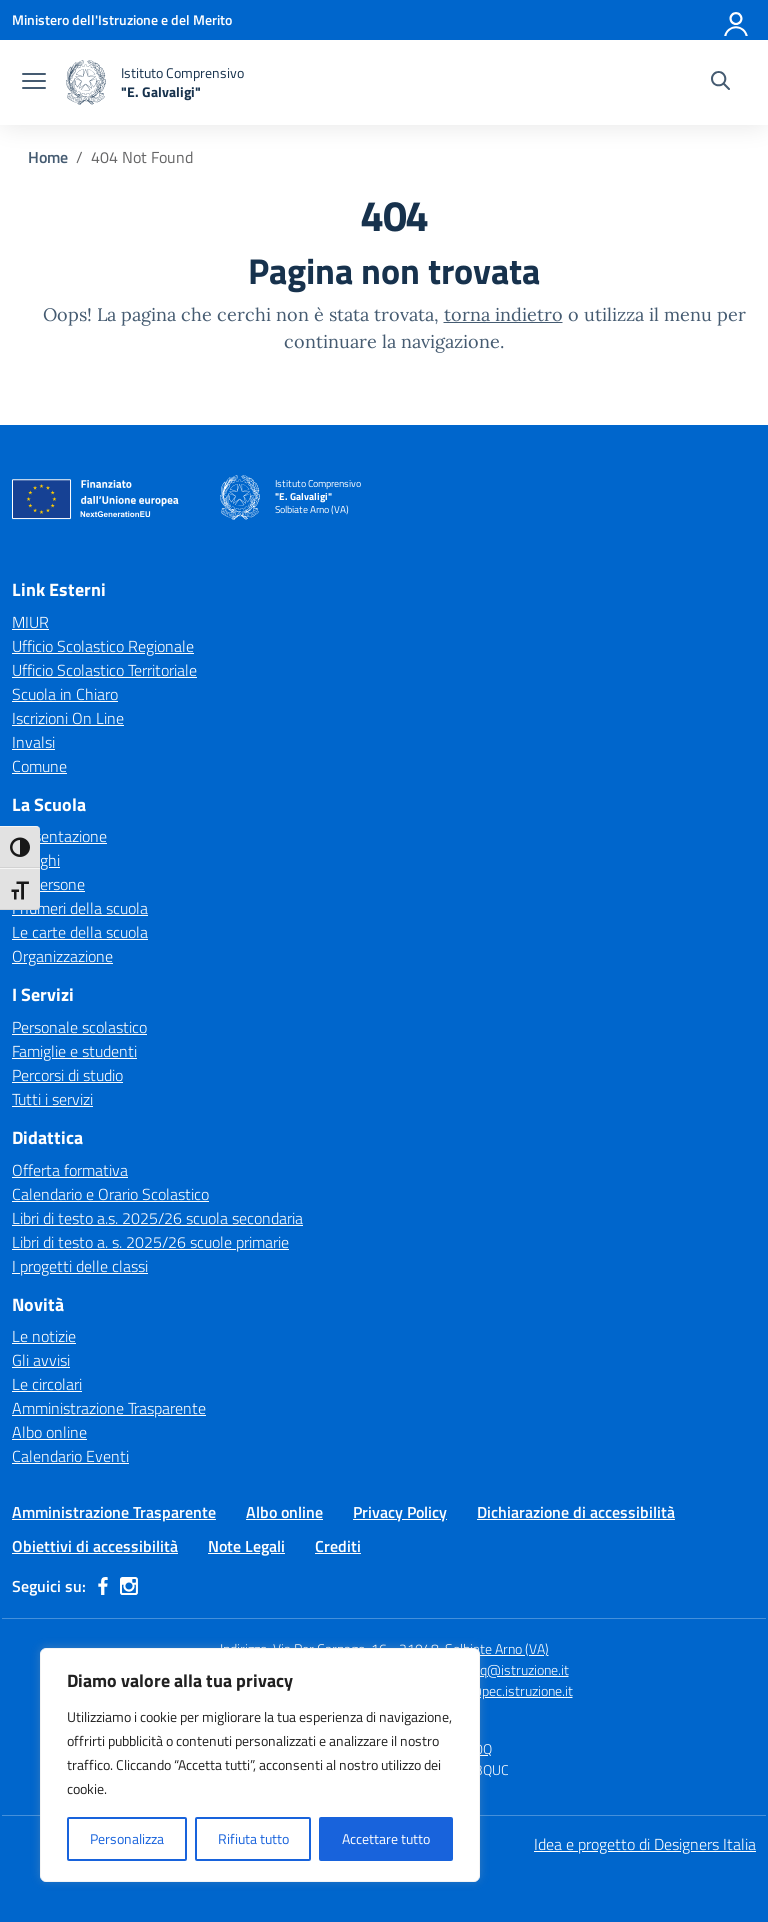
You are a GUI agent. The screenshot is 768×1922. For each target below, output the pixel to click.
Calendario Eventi (70, 1456)
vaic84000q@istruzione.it (493, 1669)
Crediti (338, 1546)
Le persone (48, 884)
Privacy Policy (400, 1512)
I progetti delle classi (80, 1266)
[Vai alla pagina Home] (48, 157)
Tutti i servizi (52, 1099)
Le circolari (47, 1384)
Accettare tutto (386, 1838)
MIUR (30, 622)
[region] (260, 1765)
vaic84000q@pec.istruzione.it (485, 1690)
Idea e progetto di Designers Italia (645, 1844)
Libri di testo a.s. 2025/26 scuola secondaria (157, 1218)
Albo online (49, 1432)
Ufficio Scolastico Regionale (103, 646)
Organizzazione (62, 956)
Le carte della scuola (80, 932)
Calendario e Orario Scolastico (110, 1194)
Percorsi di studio (67, 1075)
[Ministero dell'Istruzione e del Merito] (122, 19)
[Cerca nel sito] (720, 83)
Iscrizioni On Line (68, 718)
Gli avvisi (41, 1360)
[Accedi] (737, 20)
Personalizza (127, 1838)
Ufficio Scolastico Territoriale (104, 670)
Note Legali (246, 1546)
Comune (39, 766)
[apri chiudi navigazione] (34, 83)
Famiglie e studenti (74, 1051)
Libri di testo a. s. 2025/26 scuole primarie (150, 1242)
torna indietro (503, 314)
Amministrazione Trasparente (109, 1408)
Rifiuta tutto (253, 1838)
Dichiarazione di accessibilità (576, 1512)
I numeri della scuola (80, 908)
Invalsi (33, 742)
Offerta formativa (70, 1170)
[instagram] (129, 1586)
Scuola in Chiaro (65, 694)
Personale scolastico (79, 1027)
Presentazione (59, 836)
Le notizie (44, 1336)
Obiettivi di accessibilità (95, 1546)
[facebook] (103, 1586)
